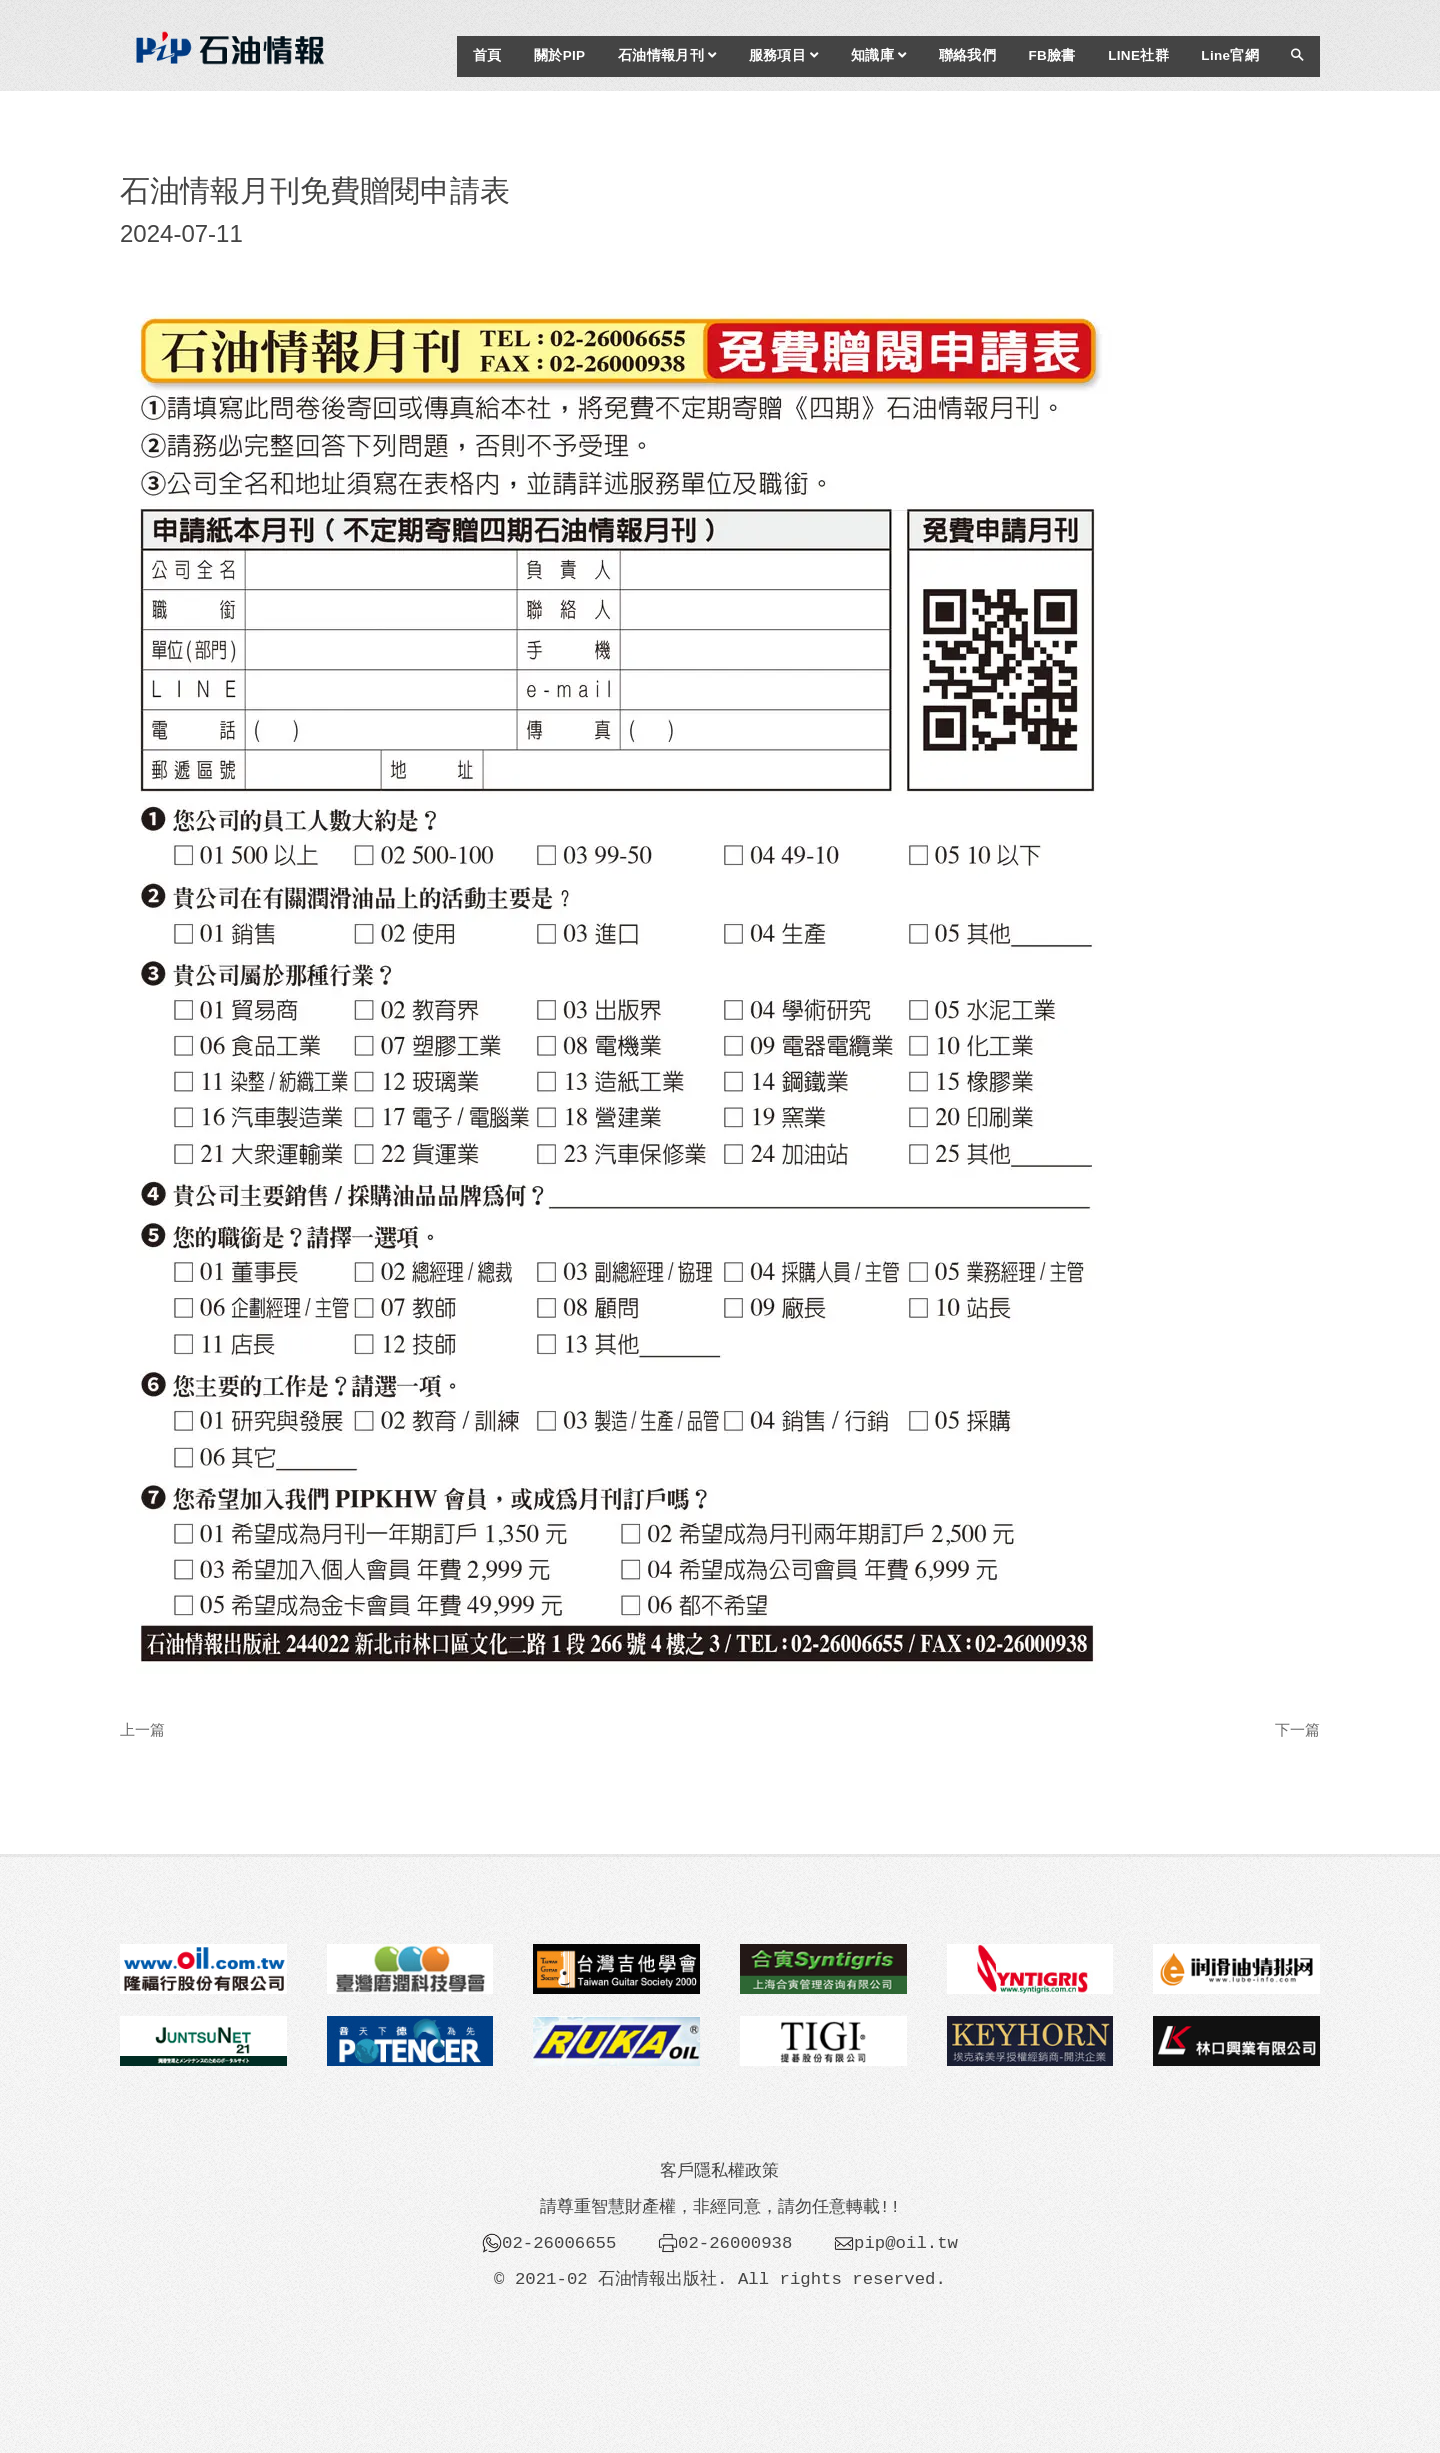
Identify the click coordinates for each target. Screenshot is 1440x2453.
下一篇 (1297, 1729)
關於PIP (559, 55)
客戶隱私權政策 (719, 2171)
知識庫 (878, 55)
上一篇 (142, 1729)
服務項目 (784, 55)
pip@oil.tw (906, 2243)
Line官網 (1230, 55)
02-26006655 (559, 2243)
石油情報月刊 (667, 55)
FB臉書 (1051, 55)
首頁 (487, 55)
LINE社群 (1138, 55)
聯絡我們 (967, 55)
